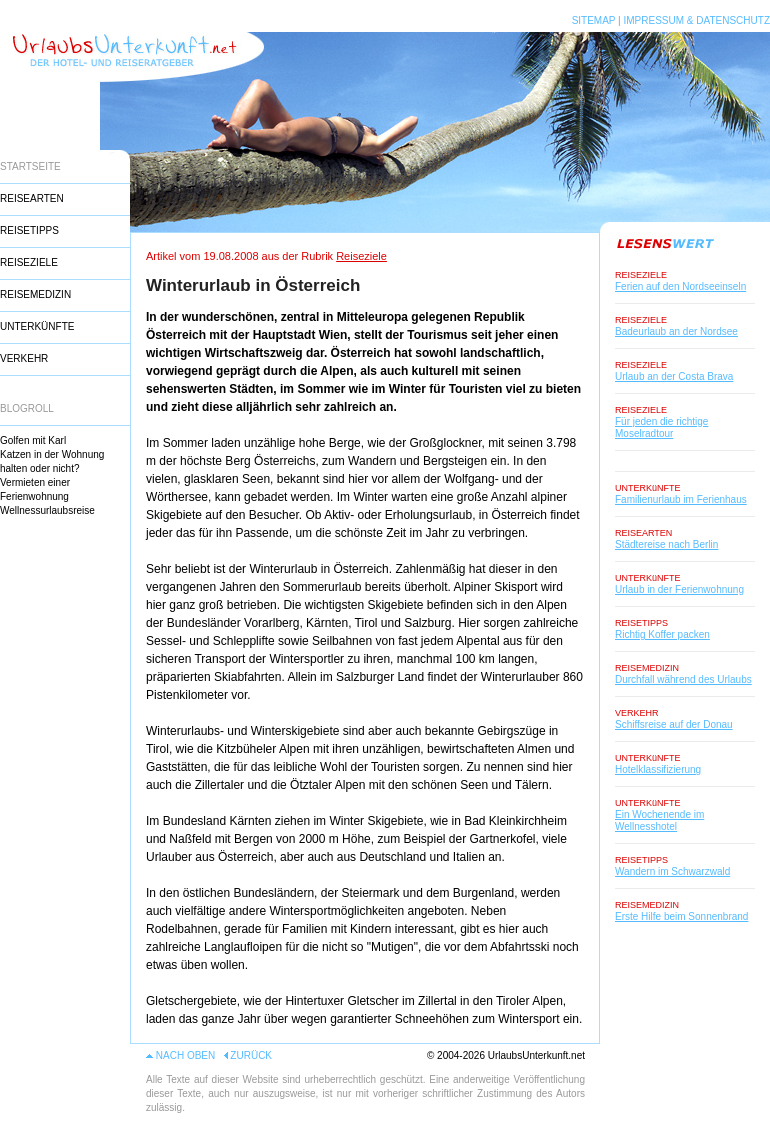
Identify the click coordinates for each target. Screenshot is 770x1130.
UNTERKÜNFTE (37, 326)
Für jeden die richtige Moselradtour (661, 427)
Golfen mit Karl (33, 440)
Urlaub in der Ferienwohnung (679, 589)
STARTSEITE (30, 166)
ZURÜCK (251, 1055)
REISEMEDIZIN (35, 294)
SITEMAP (594, 20)
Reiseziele (361, 256)
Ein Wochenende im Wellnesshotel (659, 820)
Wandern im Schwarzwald (672, 871)
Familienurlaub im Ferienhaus (681, 499)
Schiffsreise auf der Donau (674, 724)
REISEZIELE (29, 262)
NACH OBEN (185, 1055)
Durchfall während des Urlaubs (683, 679)
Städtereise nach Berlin (666, 544)
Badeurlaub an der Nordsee (676, 331)
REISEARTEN (32, 198)
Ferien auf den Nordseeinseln (680, 286)
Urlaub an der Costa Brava (674, 376)
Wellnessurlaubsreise (47, 510)
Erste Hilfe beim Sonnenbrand (681, 916)
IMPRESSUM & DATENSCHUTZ (697, 20)
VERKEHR (24, 358)
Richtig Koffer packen (662, 634)
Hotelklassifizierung (658, 769)
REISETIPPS (29, 230)
